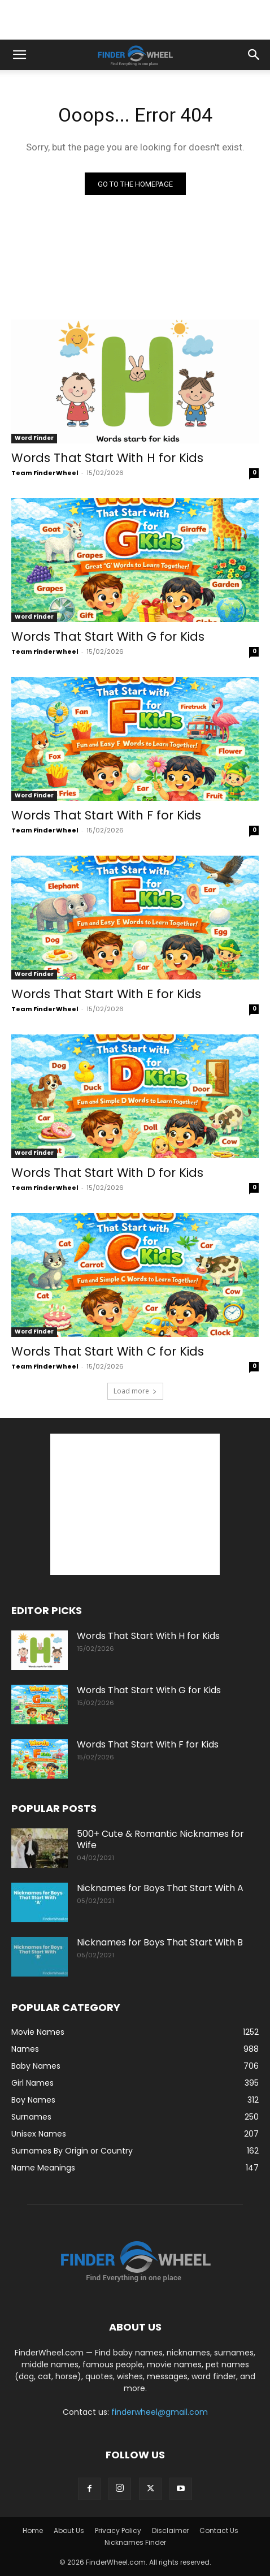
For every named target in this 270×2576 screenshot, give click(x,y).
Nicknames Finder (135, 2542)
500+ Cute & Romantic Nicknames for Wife (160, 1839)
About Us (69, 2530)
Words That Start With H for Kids (107, 458)
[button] (19, 55)
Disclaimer (170, 2530)
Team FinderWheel (45, 472)
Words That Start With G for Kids (107, 636)
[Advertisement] (135, 20)
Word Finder (34, 438)
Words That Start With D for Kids (107, 1172)
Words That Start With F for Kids (106, 815)
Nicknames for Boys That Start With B (160, 1942)
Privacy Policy (118, 2530)
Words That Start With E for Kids (106, 994)
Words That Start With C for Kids (107, 1351)
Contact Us (218, 2530)
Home (33, 2530)
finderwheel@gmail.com (159, 2412)
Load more (135, 1391)
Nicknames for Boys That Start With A (160, 1888)
